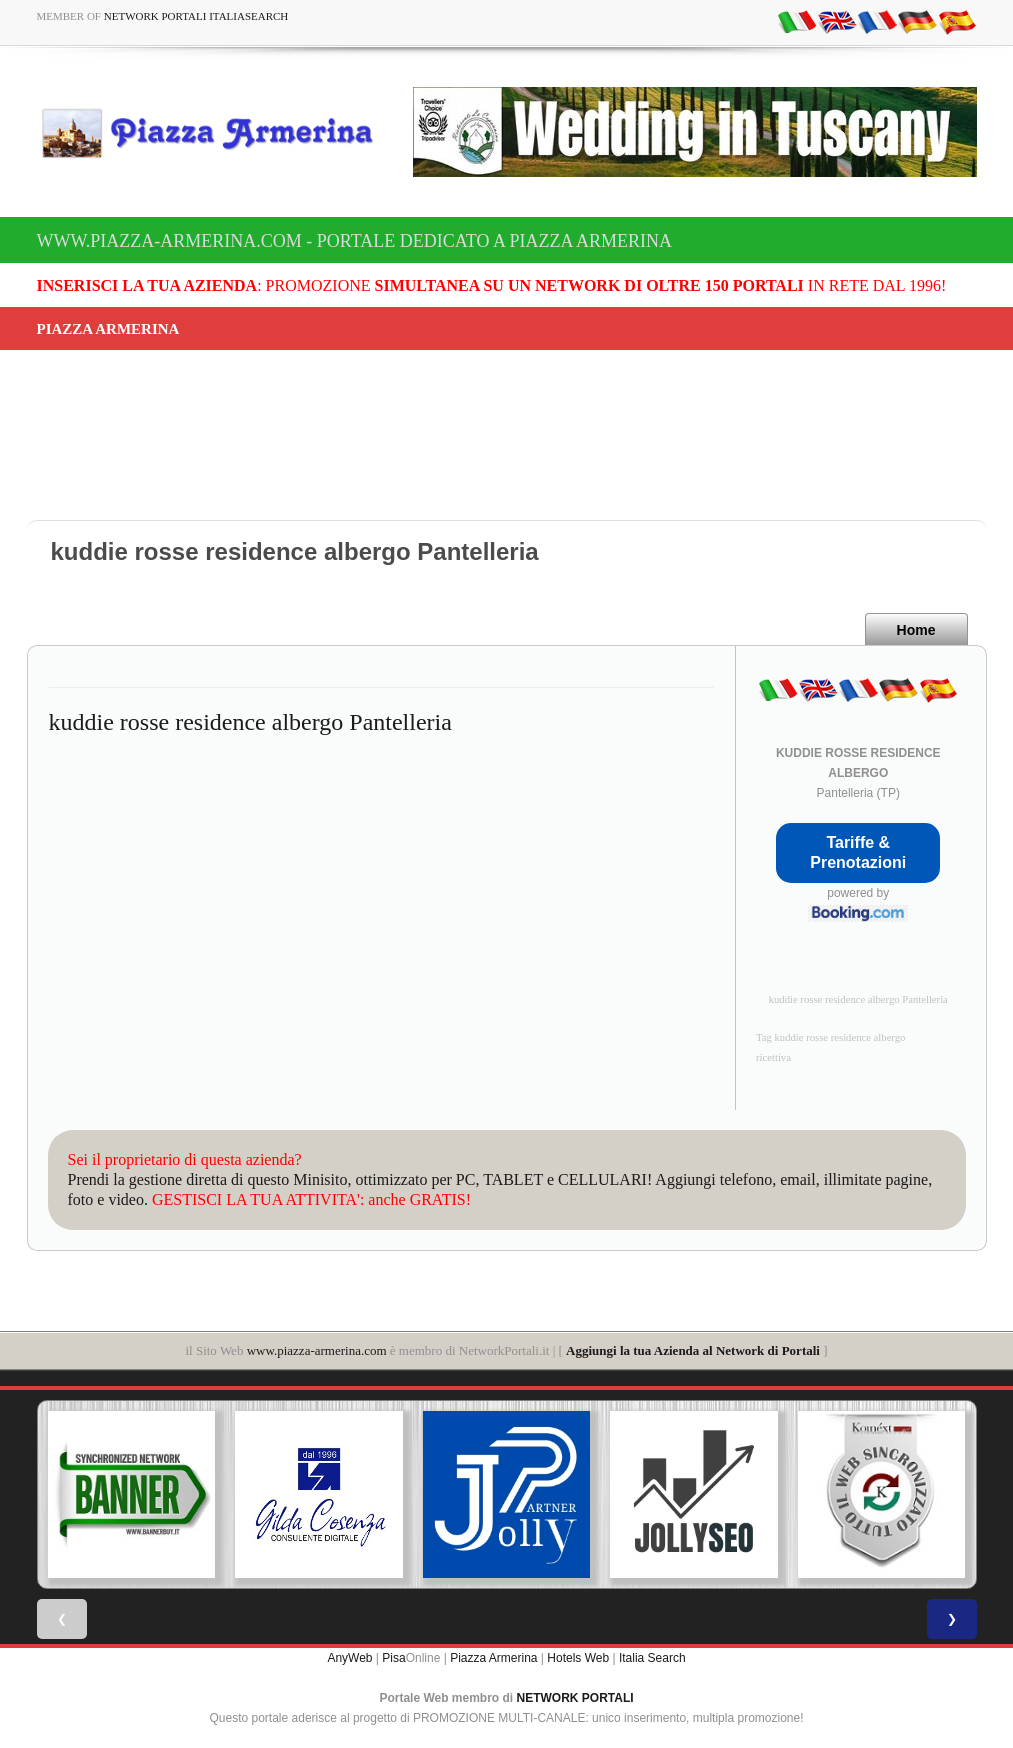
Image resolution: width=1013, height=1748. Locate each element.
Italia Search (652, 1658)
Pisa (393, 1658)
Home (916, 630)
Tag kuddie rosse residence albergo (830, 1037)
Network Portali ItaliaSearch (196, 16)
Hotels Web (578, 1658)
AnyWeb (349, 1658)
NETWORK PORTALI (575, 1698)
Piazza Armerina (493, 1658)
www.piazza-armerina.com (317, 1350)
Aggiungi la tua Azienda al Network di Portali (693, 1350)
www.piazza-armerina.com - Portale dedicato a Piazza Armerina (354, 241)
